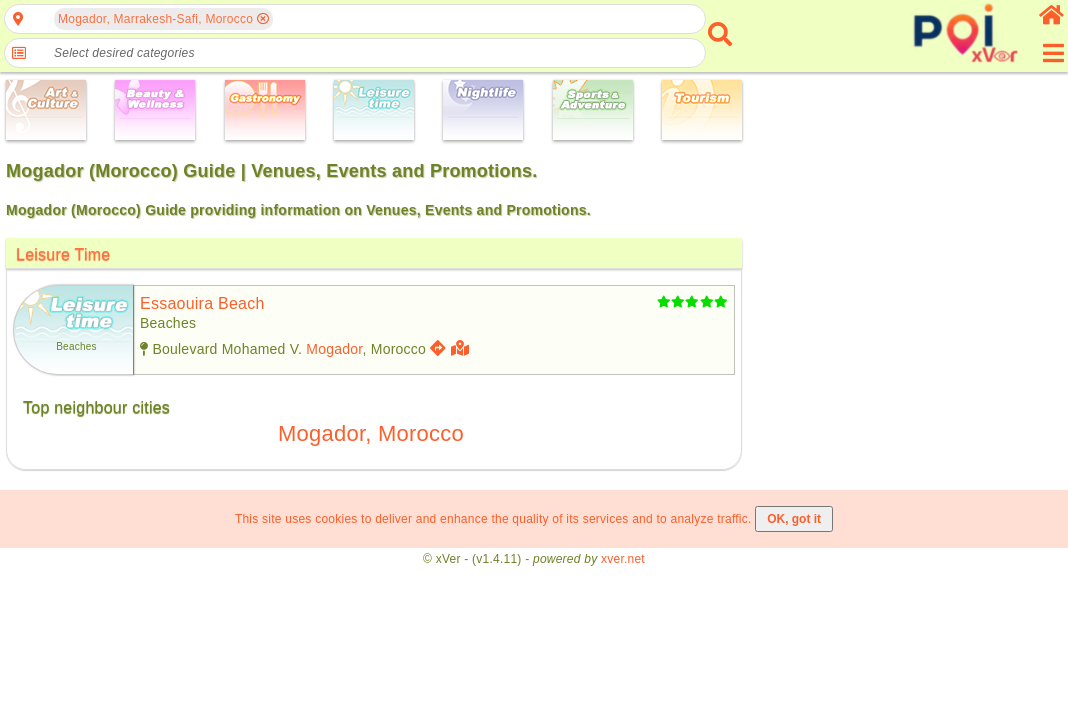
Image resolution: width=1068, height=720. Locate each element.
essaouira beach (202, 303)
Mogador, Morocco (371, 433)
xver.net (623, 559)
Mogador (334, 349)
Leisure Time (63, 254)
